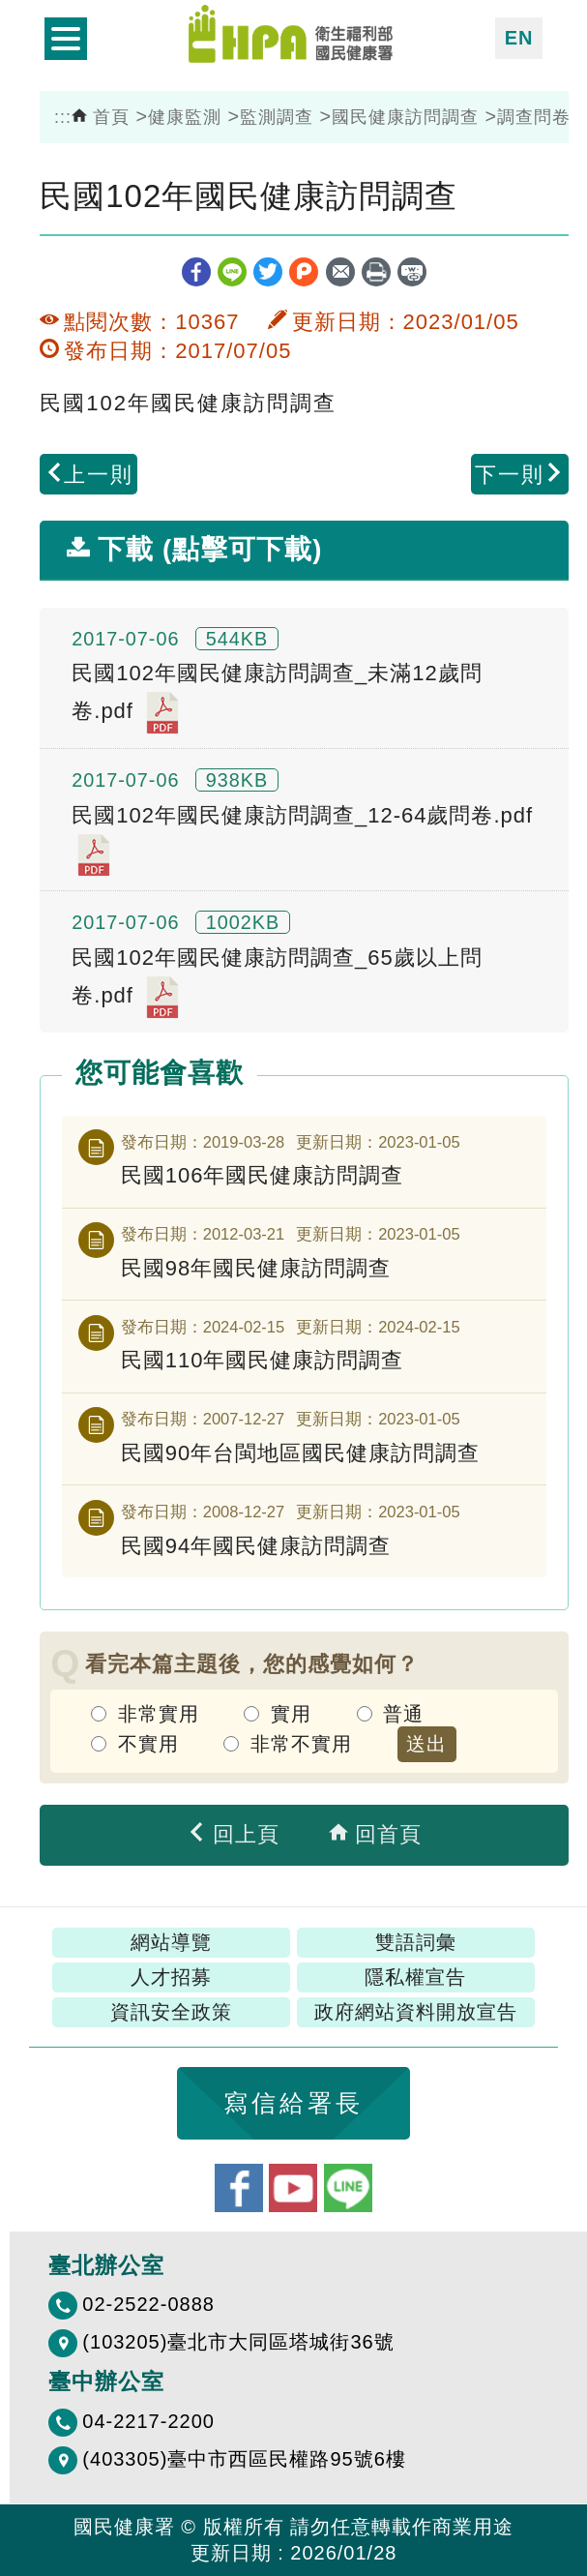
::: (63, 117)
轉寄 (340, 271)
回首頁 (375, 1834)
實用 (291, 1713)
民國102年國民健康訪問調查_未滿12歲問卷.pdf (277, 697)
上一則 (88, 475)
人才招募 (171, 1977)
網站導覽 (171, 1942)
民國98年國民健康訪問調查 (256, 1268)
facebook (196, 271)
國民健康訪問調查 (405, 117)
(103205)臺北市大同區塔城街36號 (238, 2341)
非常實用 (158, 1713)
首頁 (101, 117)
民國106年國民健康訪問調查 (262, 1175)
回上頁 (233, 1834)
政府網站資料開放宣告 (415, 2011)
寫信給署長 (293, 2102)
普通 (403, 1713)
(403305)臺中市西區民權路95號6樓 (243, 2459)
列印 (376, 271)
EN (519, 37)
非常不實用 (301, 1743)
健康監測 (184, 117)
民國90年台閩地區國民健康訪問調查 (300, 1453)
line (232, 271)
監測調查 (276, 117)
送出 (426, 1743)
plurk (303, 271)
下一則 (519, 475)
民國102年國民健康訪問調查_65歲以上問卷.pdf (277, 982)
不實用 (148, 1743)
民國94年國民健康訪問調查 (256, 1546)
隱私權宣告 (415, 1977)
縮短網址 (411, 271)
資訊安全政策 (171, 2011)
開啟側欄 (65, 38)
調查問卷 (534, 117)
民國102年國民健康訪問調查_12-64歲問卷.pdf (302, 840)
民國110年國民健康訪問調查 (262, 1360)
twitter (267, 271)
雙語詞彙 (415, 1942)
